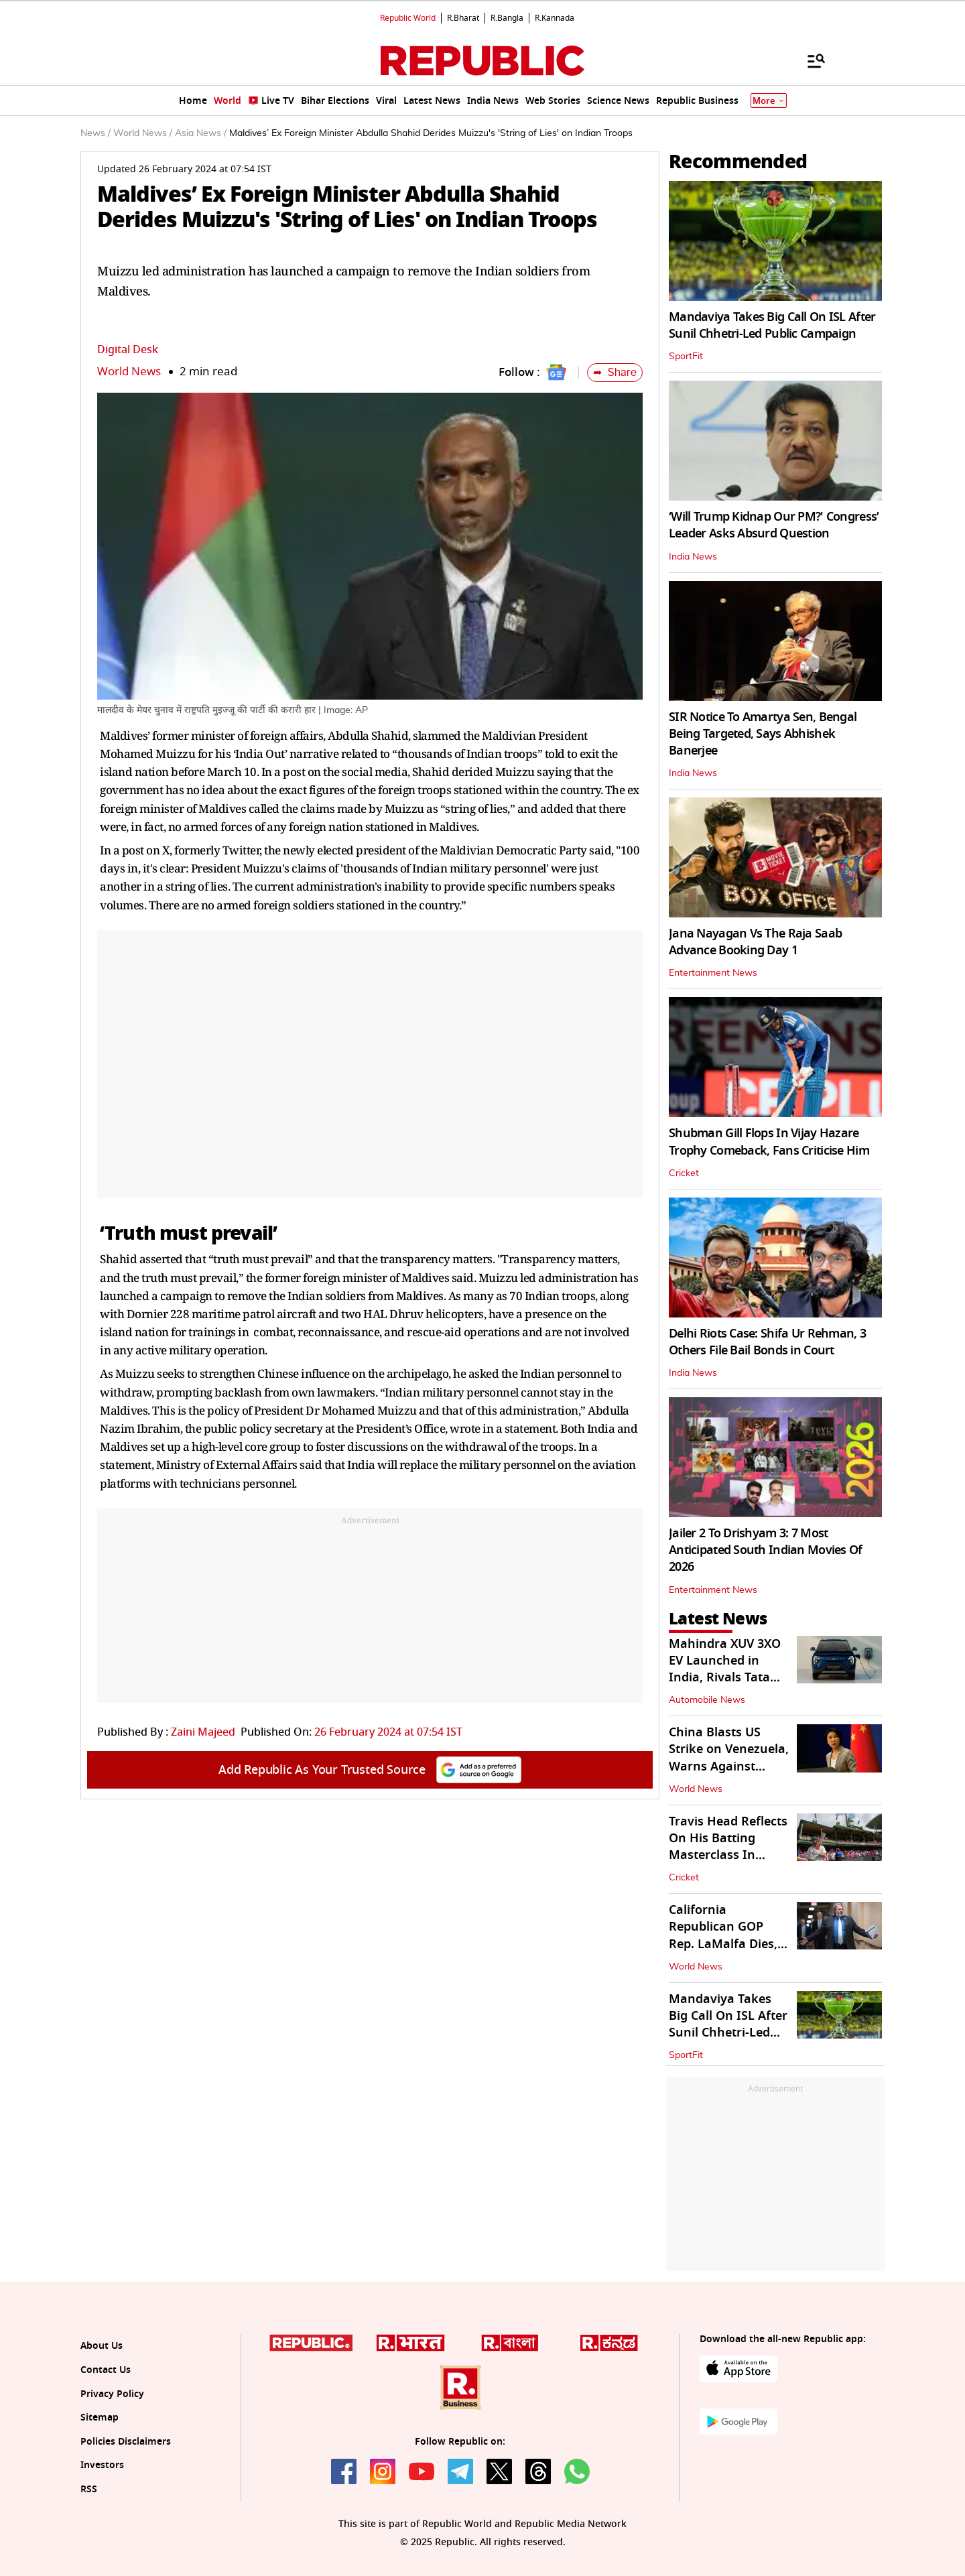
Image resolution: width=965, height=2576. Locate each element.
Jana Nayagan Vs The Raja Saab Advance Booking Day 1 (755, 942)
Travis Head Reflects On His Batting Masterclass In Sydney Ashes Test (728, 1847)
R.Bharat (463, 18)
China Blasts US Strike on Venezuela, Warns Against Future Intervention (729, 1758)
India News (693, 557)
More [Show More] (769, 100)
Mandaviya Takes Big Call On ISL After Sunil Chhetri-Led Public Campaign (772, 325)
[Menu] (809, 60)
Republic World (408, 18)
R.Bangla (507, 18)
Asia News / (201, 133)
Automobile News (707, 1700)
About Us (101, 2346)
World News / (142, 133)
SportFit (686, 356)
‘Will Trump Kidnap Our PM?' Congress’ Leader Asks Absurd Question (774, 525)
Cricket (684, 1173)
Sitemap (99, 2417)
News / (95, 133)
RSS (88, 2489)
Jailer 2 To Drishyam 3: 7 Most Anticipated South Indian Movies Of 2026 (765, 1550)
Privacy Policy (112, 2394)
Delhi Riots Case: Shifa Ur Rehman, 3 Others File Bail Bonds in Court (767, 1342)
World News (129, 371)
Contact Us (105, 2370)
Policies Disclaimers (125, 2442)
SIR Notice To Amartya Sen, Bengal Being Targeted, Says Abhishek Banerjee (762, 733)
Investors (102, 2465)
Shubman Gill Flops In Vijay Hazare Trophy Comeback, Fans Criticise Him (769, 1141)
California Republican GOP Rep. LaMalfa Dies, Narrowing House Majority (723, 1943)
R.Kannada (554, 18)
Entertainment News (713, 973)
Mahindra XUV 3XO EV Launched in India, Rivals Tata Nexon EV (725, 1669)
